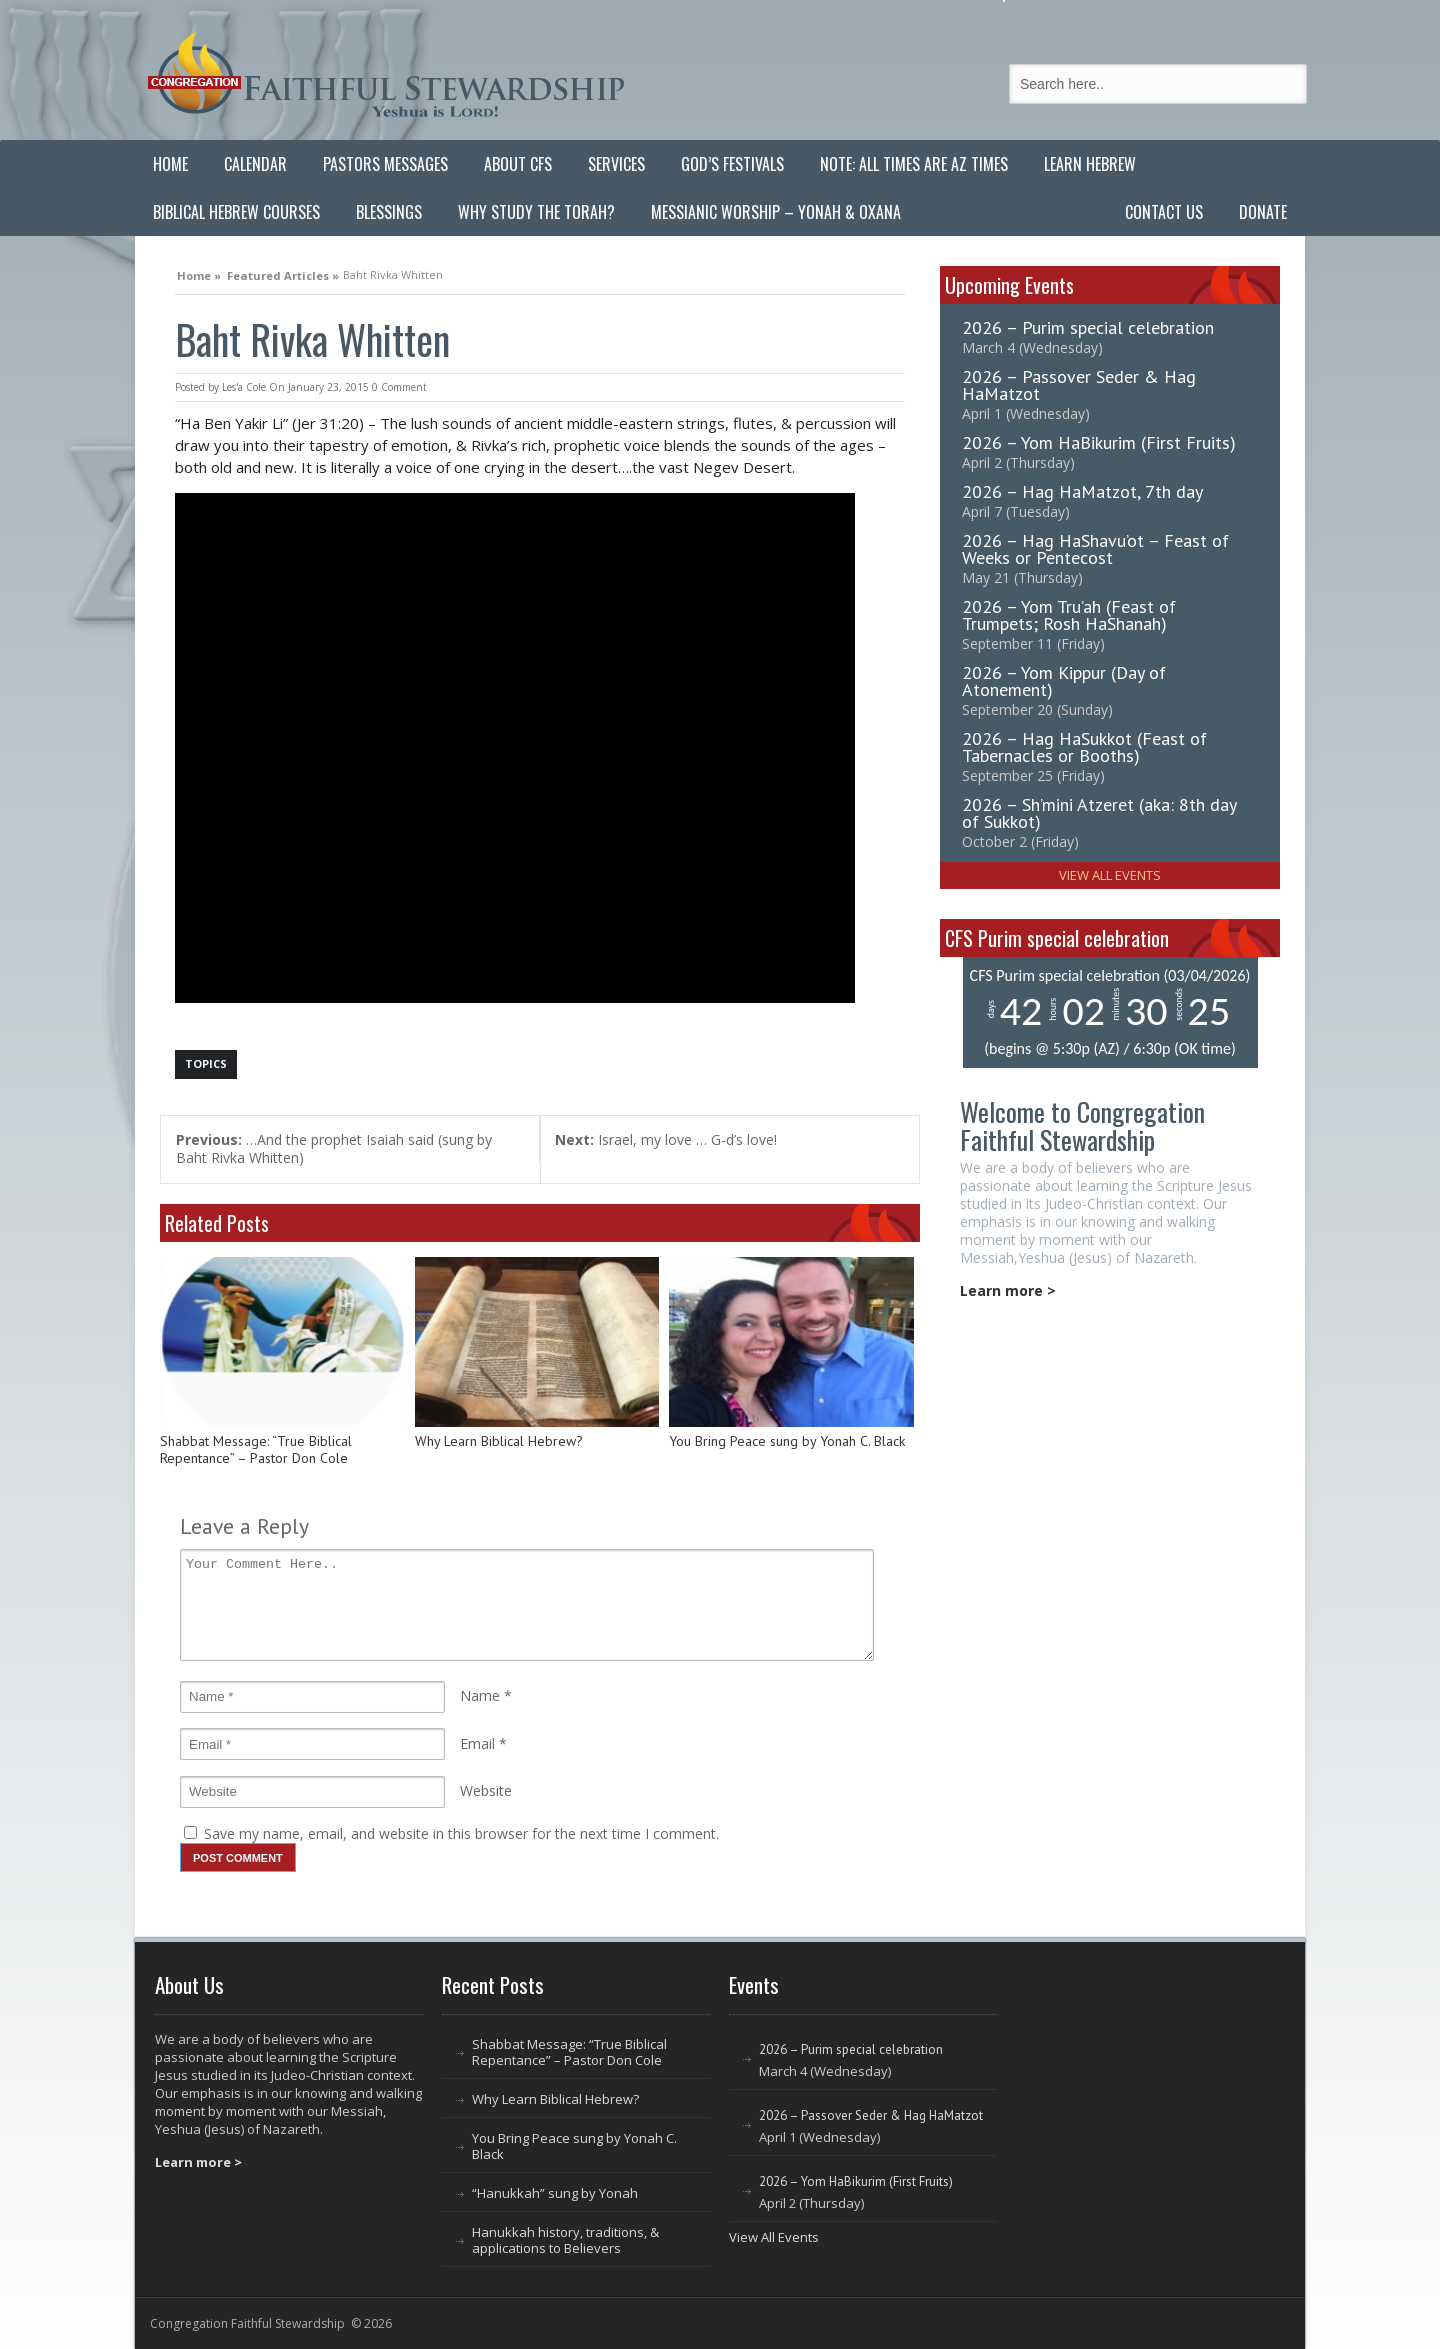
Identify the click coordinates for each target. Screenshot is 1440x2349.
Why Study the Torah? (536, 212)
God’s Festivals (732, 164)
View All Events (1110, 875)
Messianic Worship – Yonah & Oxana (776, 212)
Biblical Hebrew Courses (236, 212)
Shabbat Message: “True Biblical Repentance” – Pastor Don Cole (256, 1450)
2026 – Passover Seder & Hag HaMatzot (1079, 385)
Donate (1263, 212)
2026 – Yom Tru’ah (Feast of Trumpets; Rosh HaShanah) (1069, 615)
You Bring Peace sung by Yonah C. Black (787, 1441)
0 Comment (399, 387)
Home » (199, 273)
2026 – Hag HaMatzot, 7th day (1082, 491)
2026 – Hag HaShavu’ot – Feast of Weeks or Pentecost (1095, 549)
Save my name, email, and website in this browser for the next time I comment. (461, 1833)
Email (477, 1743)
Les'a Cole (244, 387)
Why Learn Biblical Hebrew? (499, 1441)
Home (170, 164)
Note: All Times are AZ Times (914, 164)
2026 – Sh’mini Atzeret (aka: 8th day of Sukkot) (1099, 813)
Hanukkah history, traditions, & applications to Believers (565, 2240)
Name (480, 1695)
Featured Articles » (283, 273)
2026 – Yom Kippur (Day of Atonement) (1064, 681)
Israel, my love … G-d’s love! (666, 1139)
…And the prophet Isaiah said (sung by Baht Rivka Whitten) (334, 1149)
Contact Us (1164, 212)
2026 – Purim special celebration (1088, 327)
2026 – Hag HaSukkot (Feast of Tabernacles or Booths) (1084, 747)
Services (616, 164)
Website (486, 1790)
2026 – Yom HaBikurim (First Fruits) (1099, 442)
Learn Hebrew (1090, 164)
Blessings (389, 212)
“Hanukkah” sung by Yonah (555, 2193)
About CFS (518, 164)
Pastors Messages (385, 164)
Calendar (255, 164)
